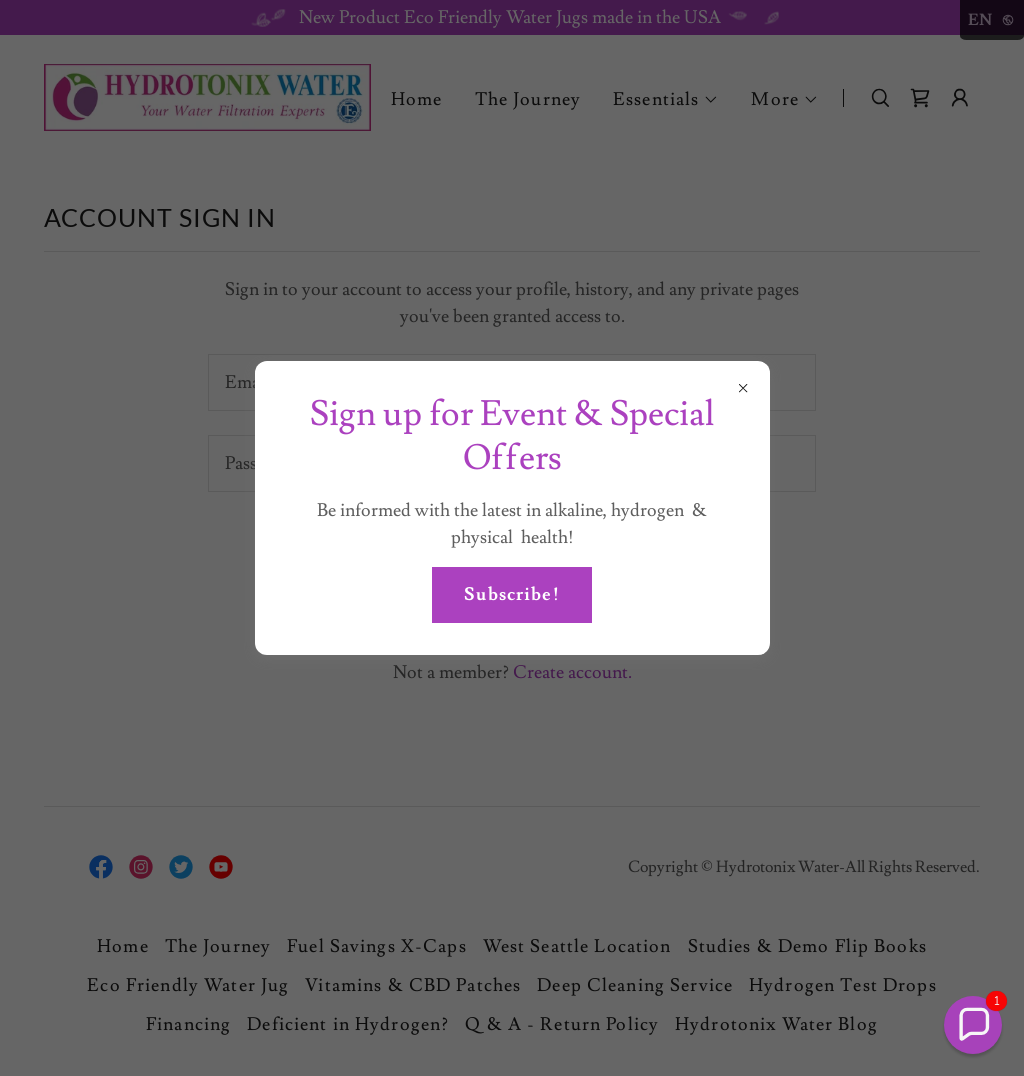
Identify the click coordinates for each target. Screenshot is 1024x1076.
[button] (973, 1025)
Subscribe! (511, 594)
